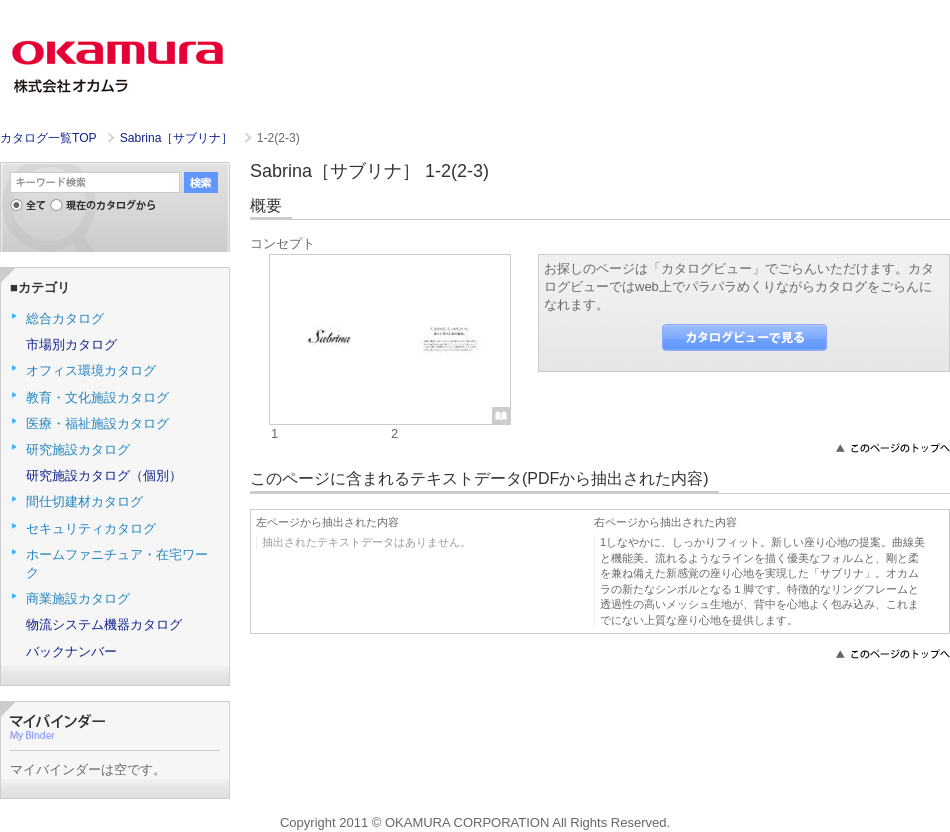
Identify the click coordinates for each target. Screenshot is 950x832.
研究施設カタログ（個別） (104, 475)
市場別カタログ (71, 344)
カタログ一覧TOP (48, 138)
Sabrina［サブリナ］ (178, 138)
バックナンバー (71, 651)
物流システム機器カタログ (104, 624)
